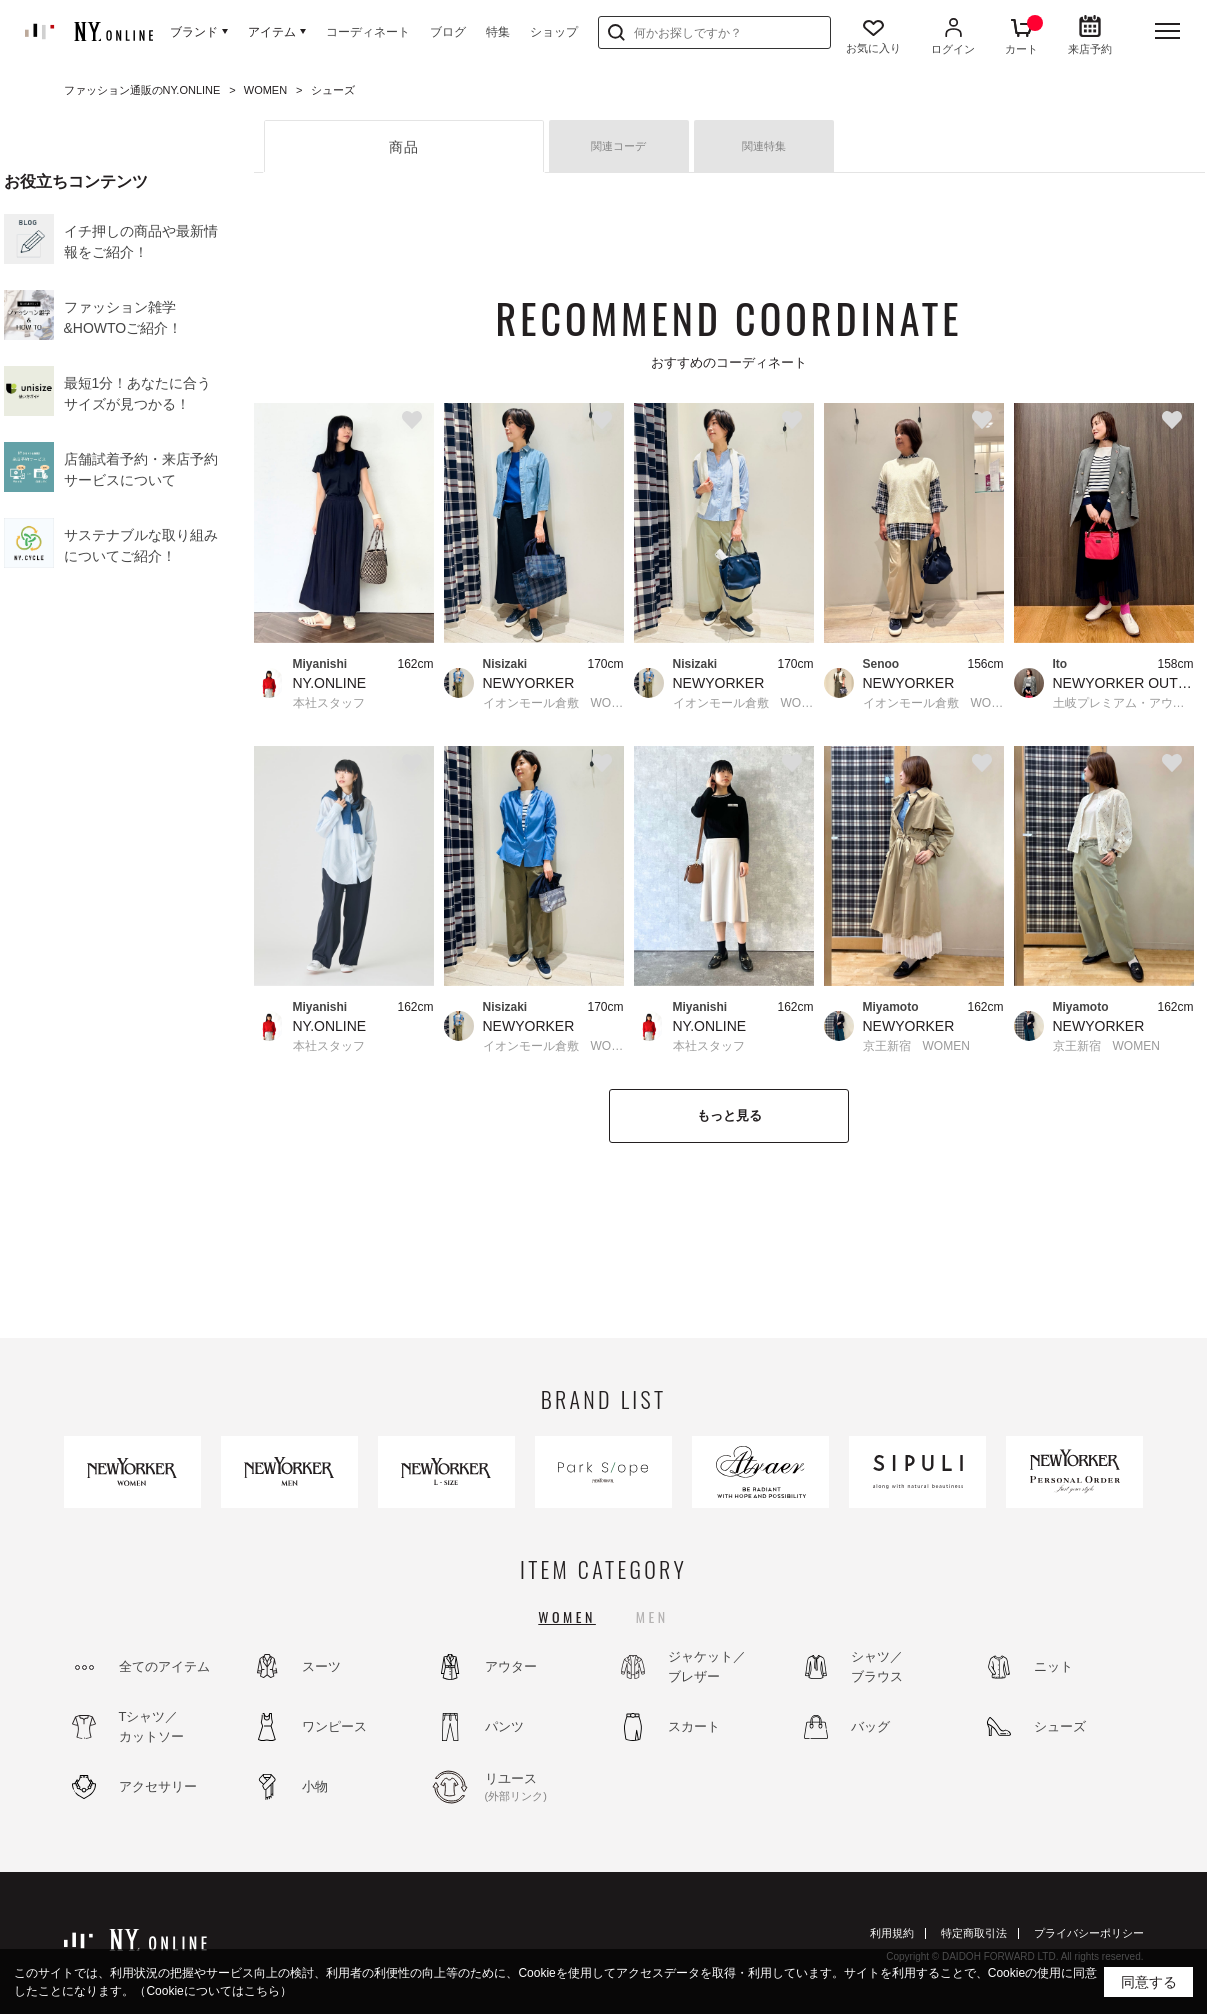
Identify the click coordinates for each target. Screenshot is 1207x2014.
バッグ (870, 1726)
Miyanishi (320, 664)
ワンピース (334, 1726)
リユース (539, 1788)
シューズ (1060, 1726)
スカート (694, 1726)
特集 (498, 32)
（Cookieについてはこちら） (212, 1991)
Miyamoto (891, 1007)
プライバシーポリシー (1089, 1933)
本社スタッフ (329, 703)
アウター (511, 1666)
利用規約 (892, 1933)
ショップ (554, 32)
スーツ (321, 1666)
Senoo (881, 664)
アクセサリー (158, 1786)
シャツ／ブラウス (877, 1666)
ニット (1053, 1666)
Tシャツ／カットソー (151, 1726)
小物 (315, 1786)
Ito (1060, 664)
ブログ (448, 32)
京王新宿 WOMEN (916, 1046)
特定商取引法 (974, 1933)
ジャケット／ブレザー (707, 1666)
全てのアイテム (164, 1666)
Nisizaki (505, 664)
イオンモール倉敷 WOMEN (553, 703)
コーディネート (368, 32)
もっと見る (729, 1115)
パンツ (504, 1726)
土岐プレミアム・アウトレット (1123, 703)
